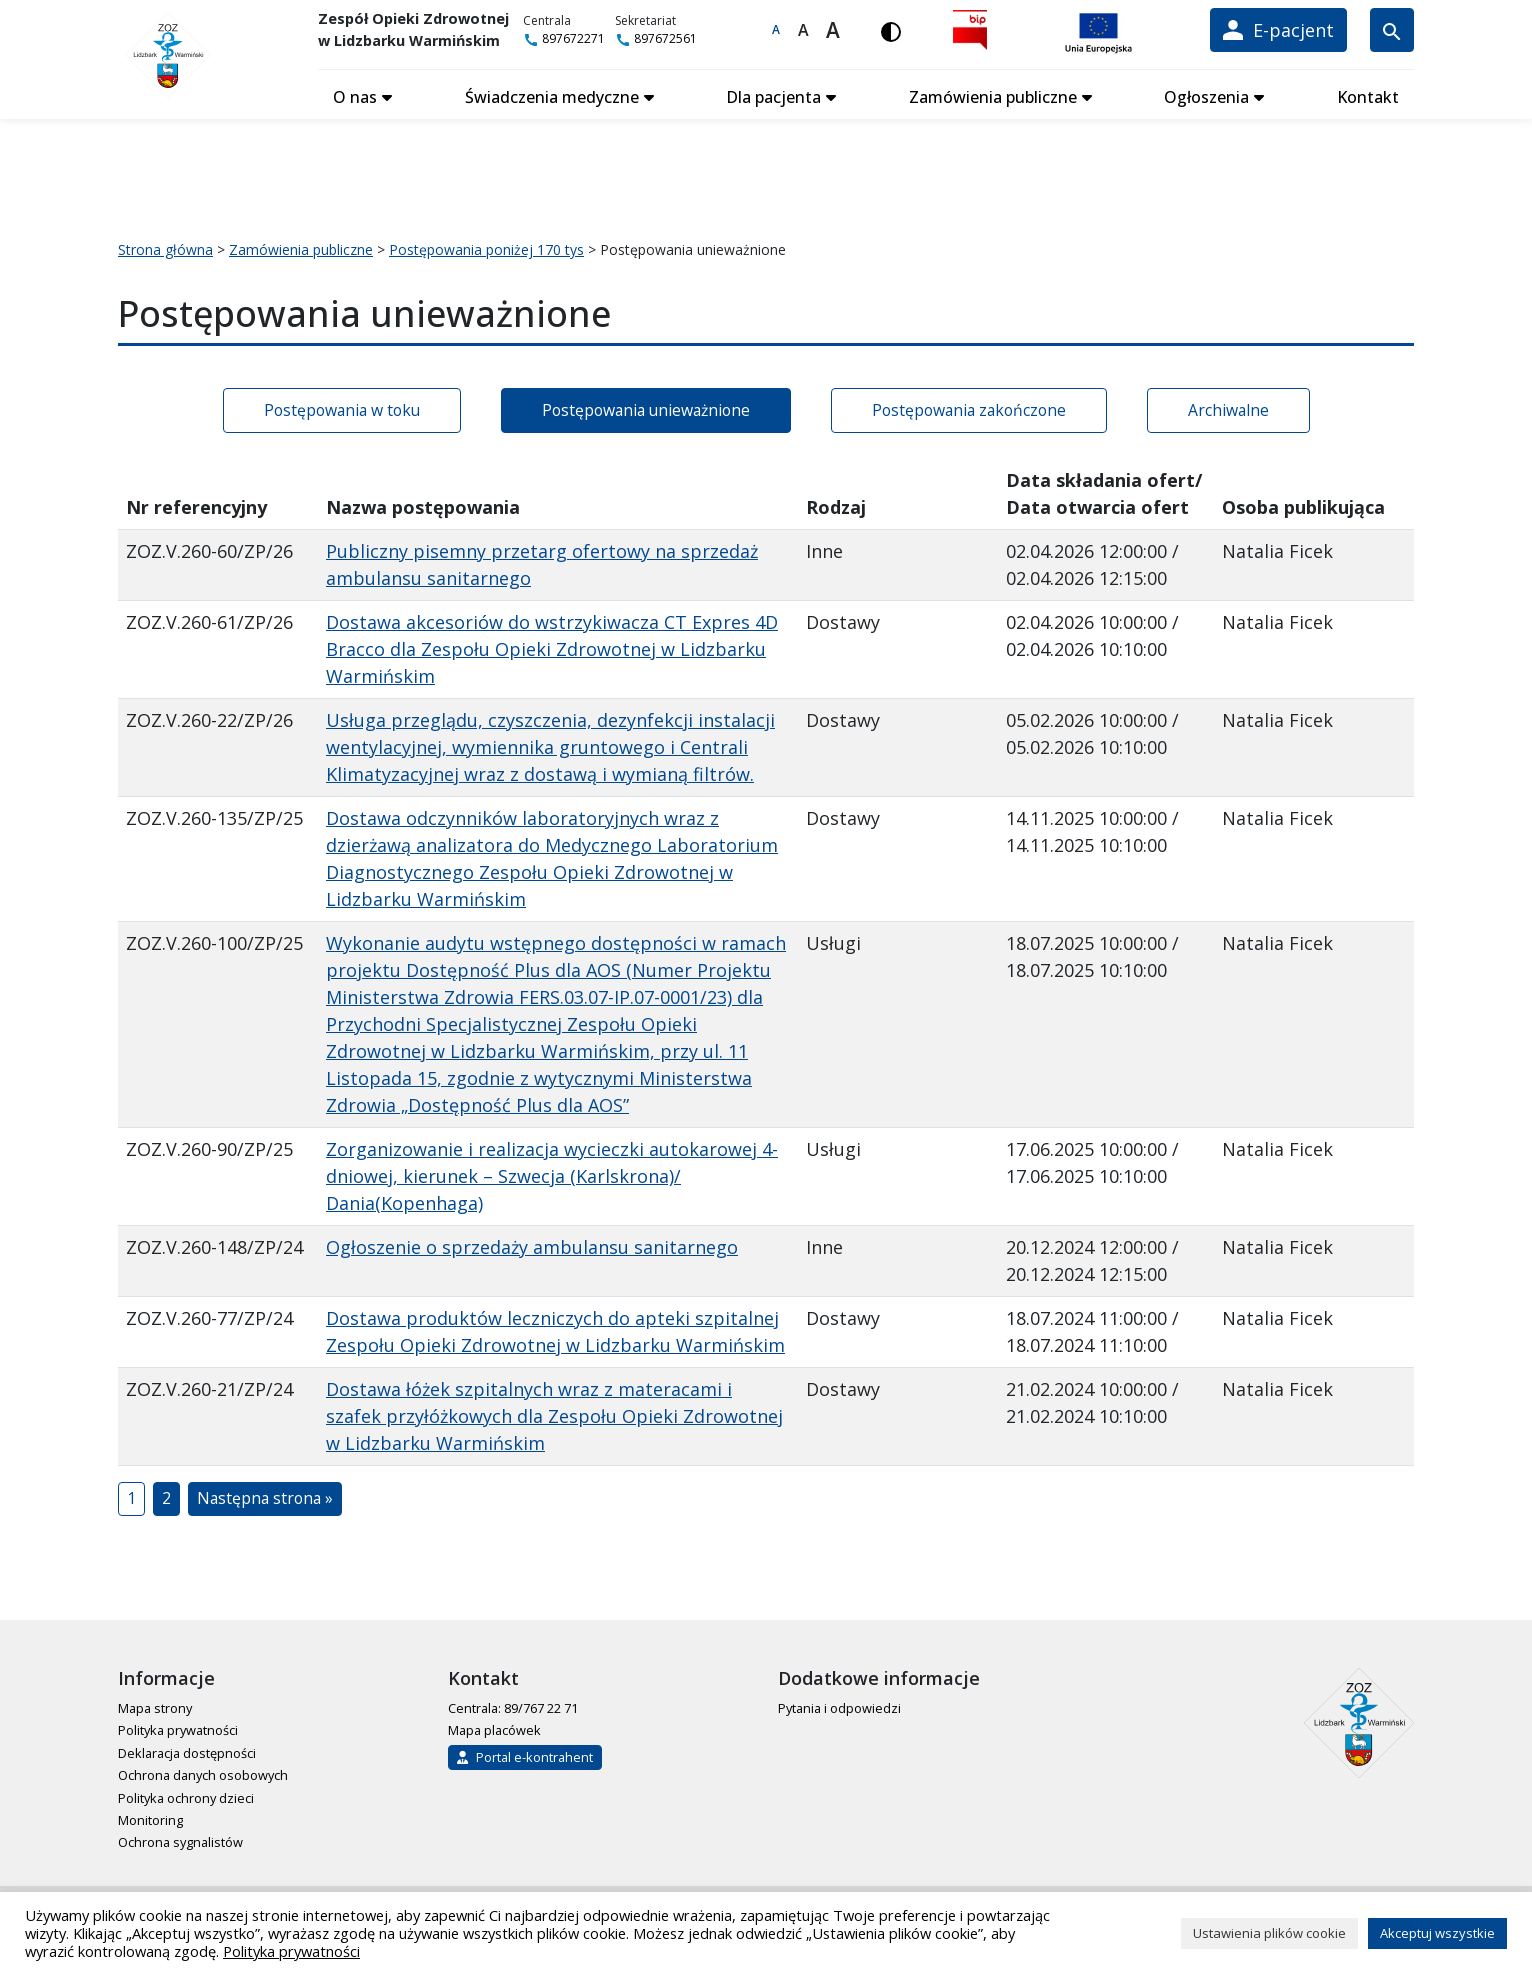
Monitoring (150, 1816)
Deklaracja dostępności (187, 1748)
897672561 (666, 38)
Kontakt (1368, 93)
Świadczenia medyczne (552, 93)
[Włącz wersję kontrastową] (896, 30)
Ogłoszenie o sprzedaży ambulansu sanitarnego (532, 1243)
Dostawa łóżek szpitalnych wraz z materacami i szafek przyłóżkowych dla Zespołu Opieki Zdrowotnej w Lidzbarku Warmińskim (554, 1412)
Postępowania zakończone (969, 405)
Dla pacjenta (773, 93)
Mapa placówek (494, 1726)
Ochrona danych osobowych (203, 1771)
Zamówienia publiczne (993, 93)
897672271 (574, 38)
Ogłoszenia (1206, 93)
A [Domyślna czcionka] (781, 29)
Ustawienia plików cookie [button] (1269, 1933)
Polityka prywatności (178, 1726)
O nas (355, 93)
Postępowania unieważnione (646, 405)
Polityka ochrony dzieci (186, 1793)
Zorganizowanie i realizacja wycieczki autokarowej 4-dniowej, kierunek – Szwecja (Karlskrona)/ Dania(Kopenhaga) (552, 1172)
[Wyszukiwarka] (1392, 30)
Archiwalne (1228, 405)
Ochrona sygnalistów (180, 1838)
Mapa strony (155, 1704)
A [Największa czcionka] (838, 30)
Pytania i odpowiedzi (839, 1704)
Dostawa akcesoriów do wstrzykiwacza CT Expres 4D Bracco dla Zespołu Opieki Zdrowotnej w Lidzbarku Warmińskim (552, 645)
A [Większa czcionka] (808, 30)
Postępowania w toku (342, 405)
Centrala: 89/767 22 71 (513, 1704)
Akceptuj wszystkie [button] (1437, 1933)
